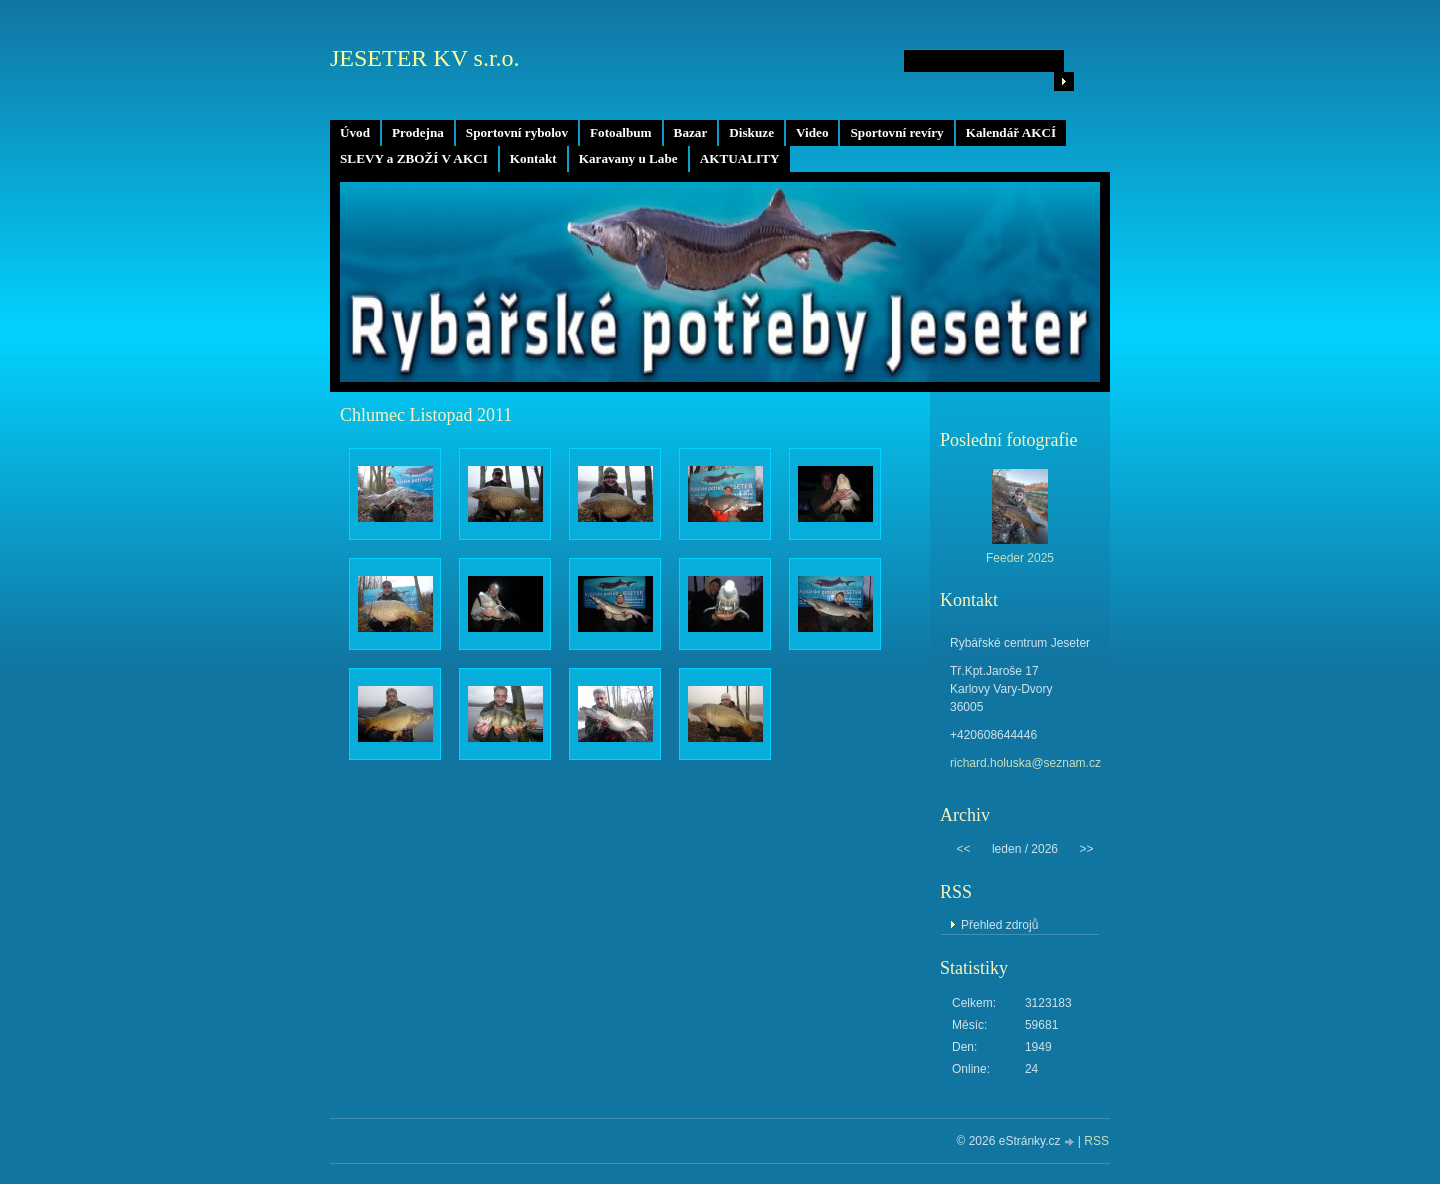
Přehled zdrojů (999, 925)
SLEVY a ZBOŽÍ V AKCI (414, 158)
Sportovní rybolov (517, 132)
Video (812, 132)
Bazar (691, 132)
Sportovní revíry (896, 132)
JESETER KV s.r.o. (425, 58)
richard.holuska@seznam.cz (1025, 763)
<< (963, 849)
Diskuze (751, 132)
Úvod (355, 132)
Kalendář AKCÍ (1011, 132)
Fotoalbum (621, 132)
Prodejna (418, 132)
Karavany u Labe (628, 158)
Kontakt (533, 158)
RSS (1096, 1141)
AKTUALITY (740, 158)
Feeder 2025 (1020, 558)
